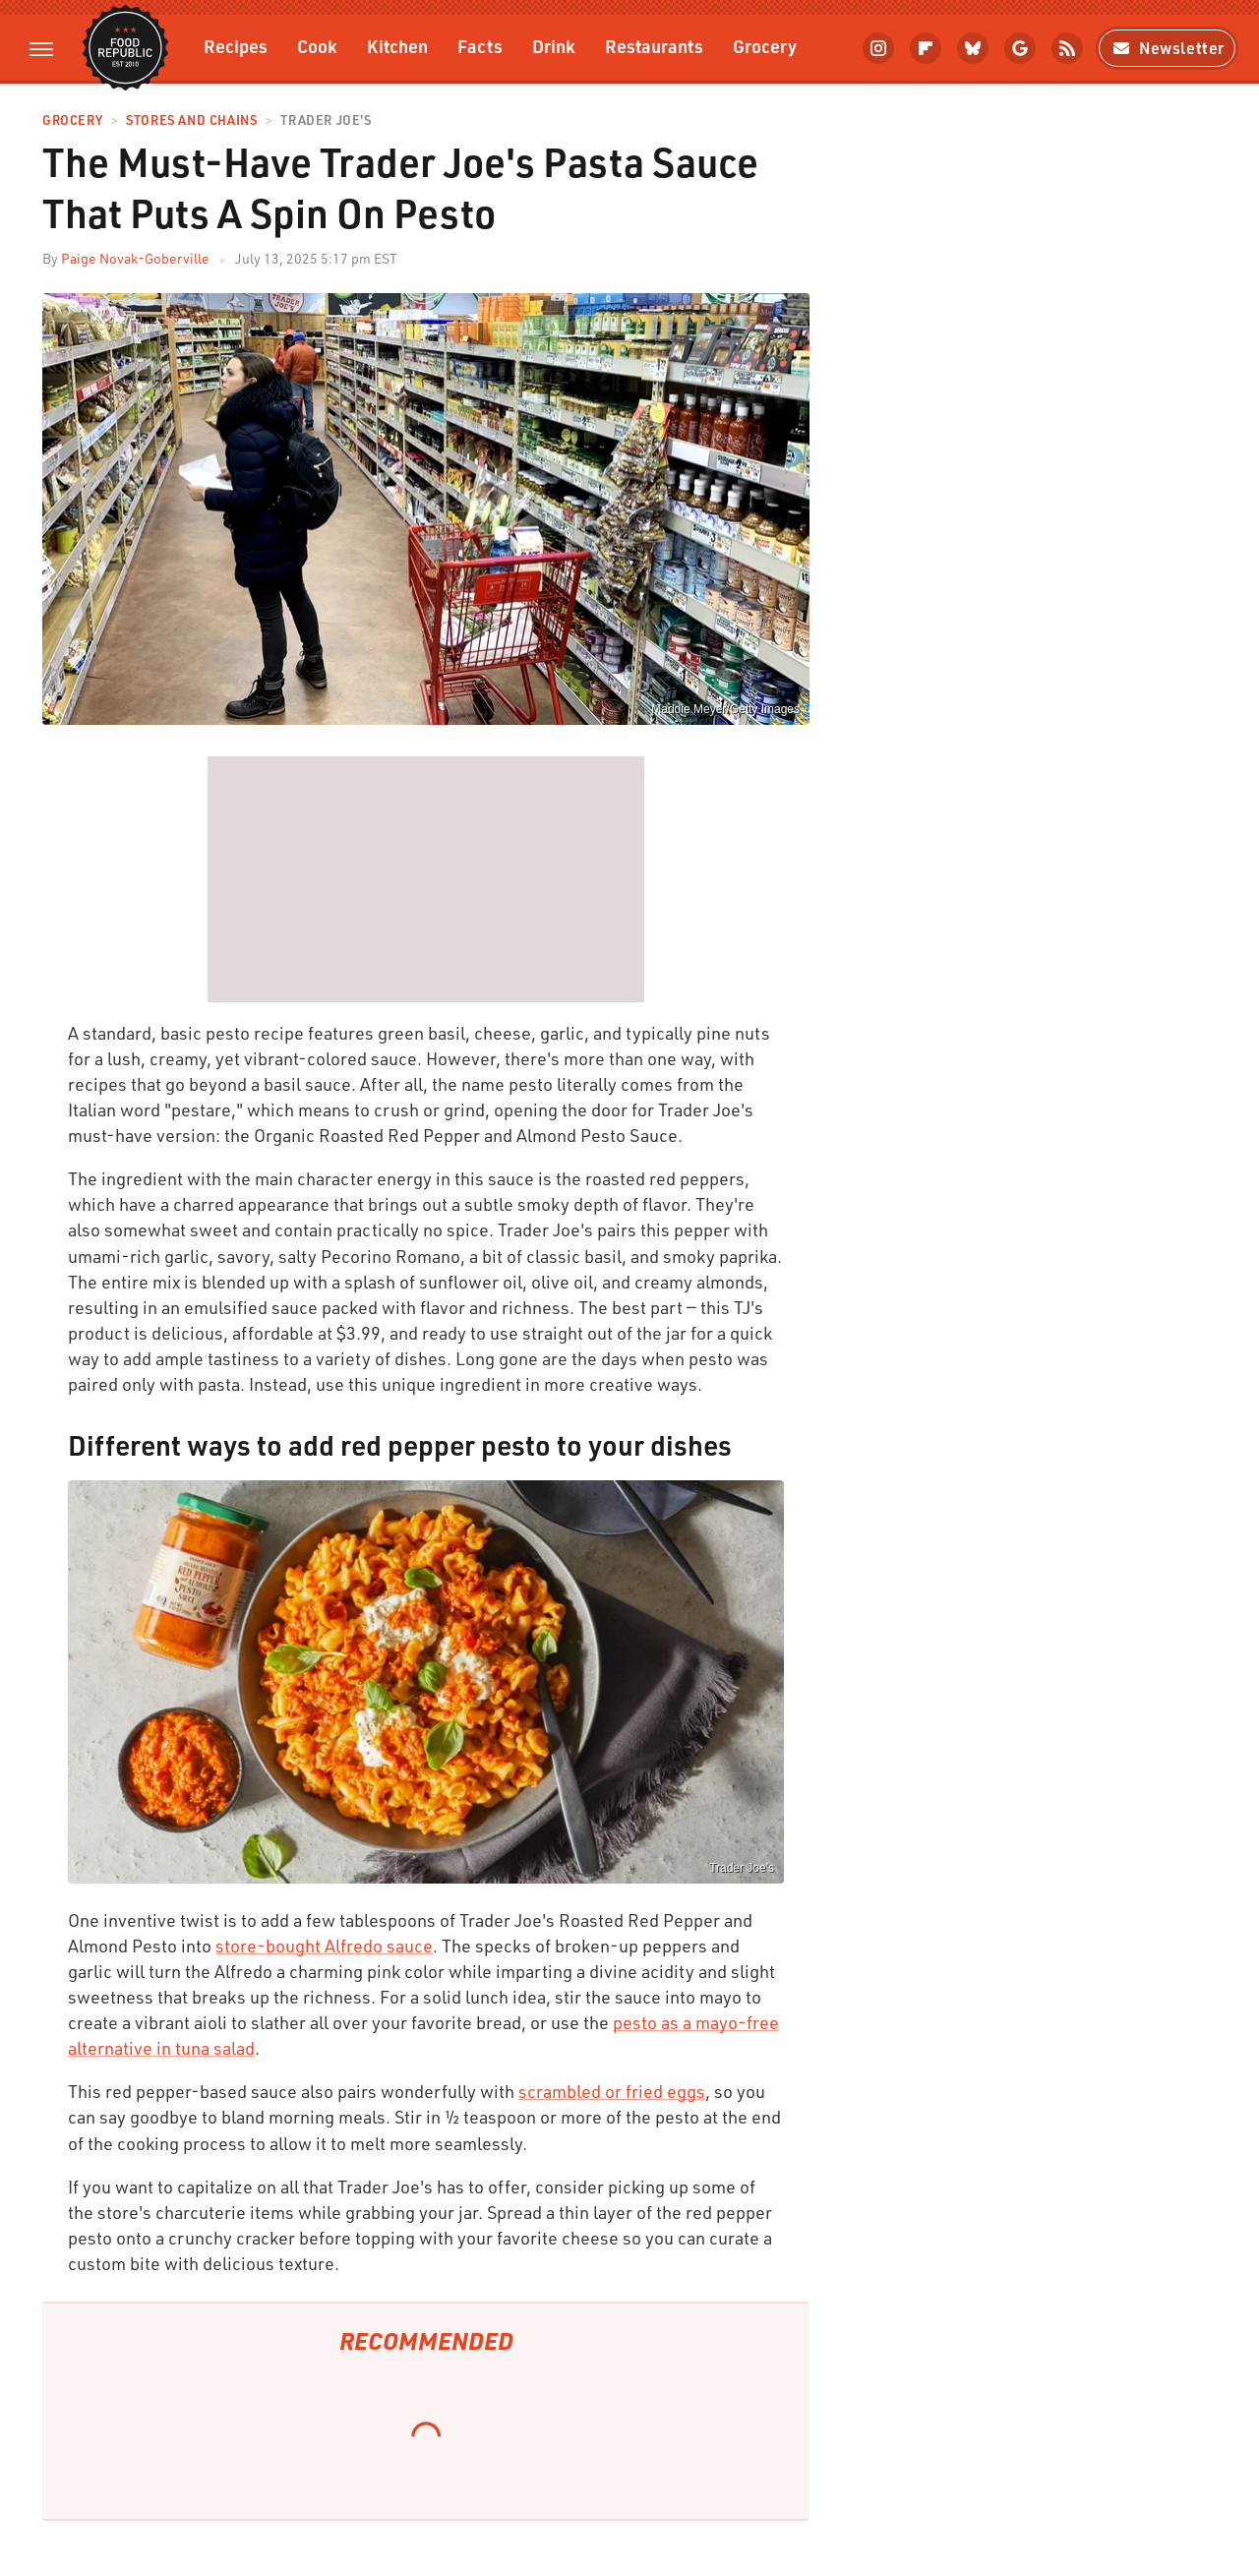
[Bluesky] (973, 48)
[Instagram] (878, 48)
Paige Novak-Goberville (135, 258)
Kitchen (397, 45)
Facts (480, 45)
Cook (317, 45)
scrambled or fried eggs (611, 2091)
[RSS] (1067, 48)
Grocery (765, 45)
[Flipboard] (925, 48)
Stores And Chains (191, 120)
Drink (553, 45)
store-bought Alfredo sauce (324, 1945)
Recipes (236, 45)
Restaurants (654, 45)
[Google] (1020, 48)
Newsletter (1167, 47)
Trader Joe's (325, 120)
